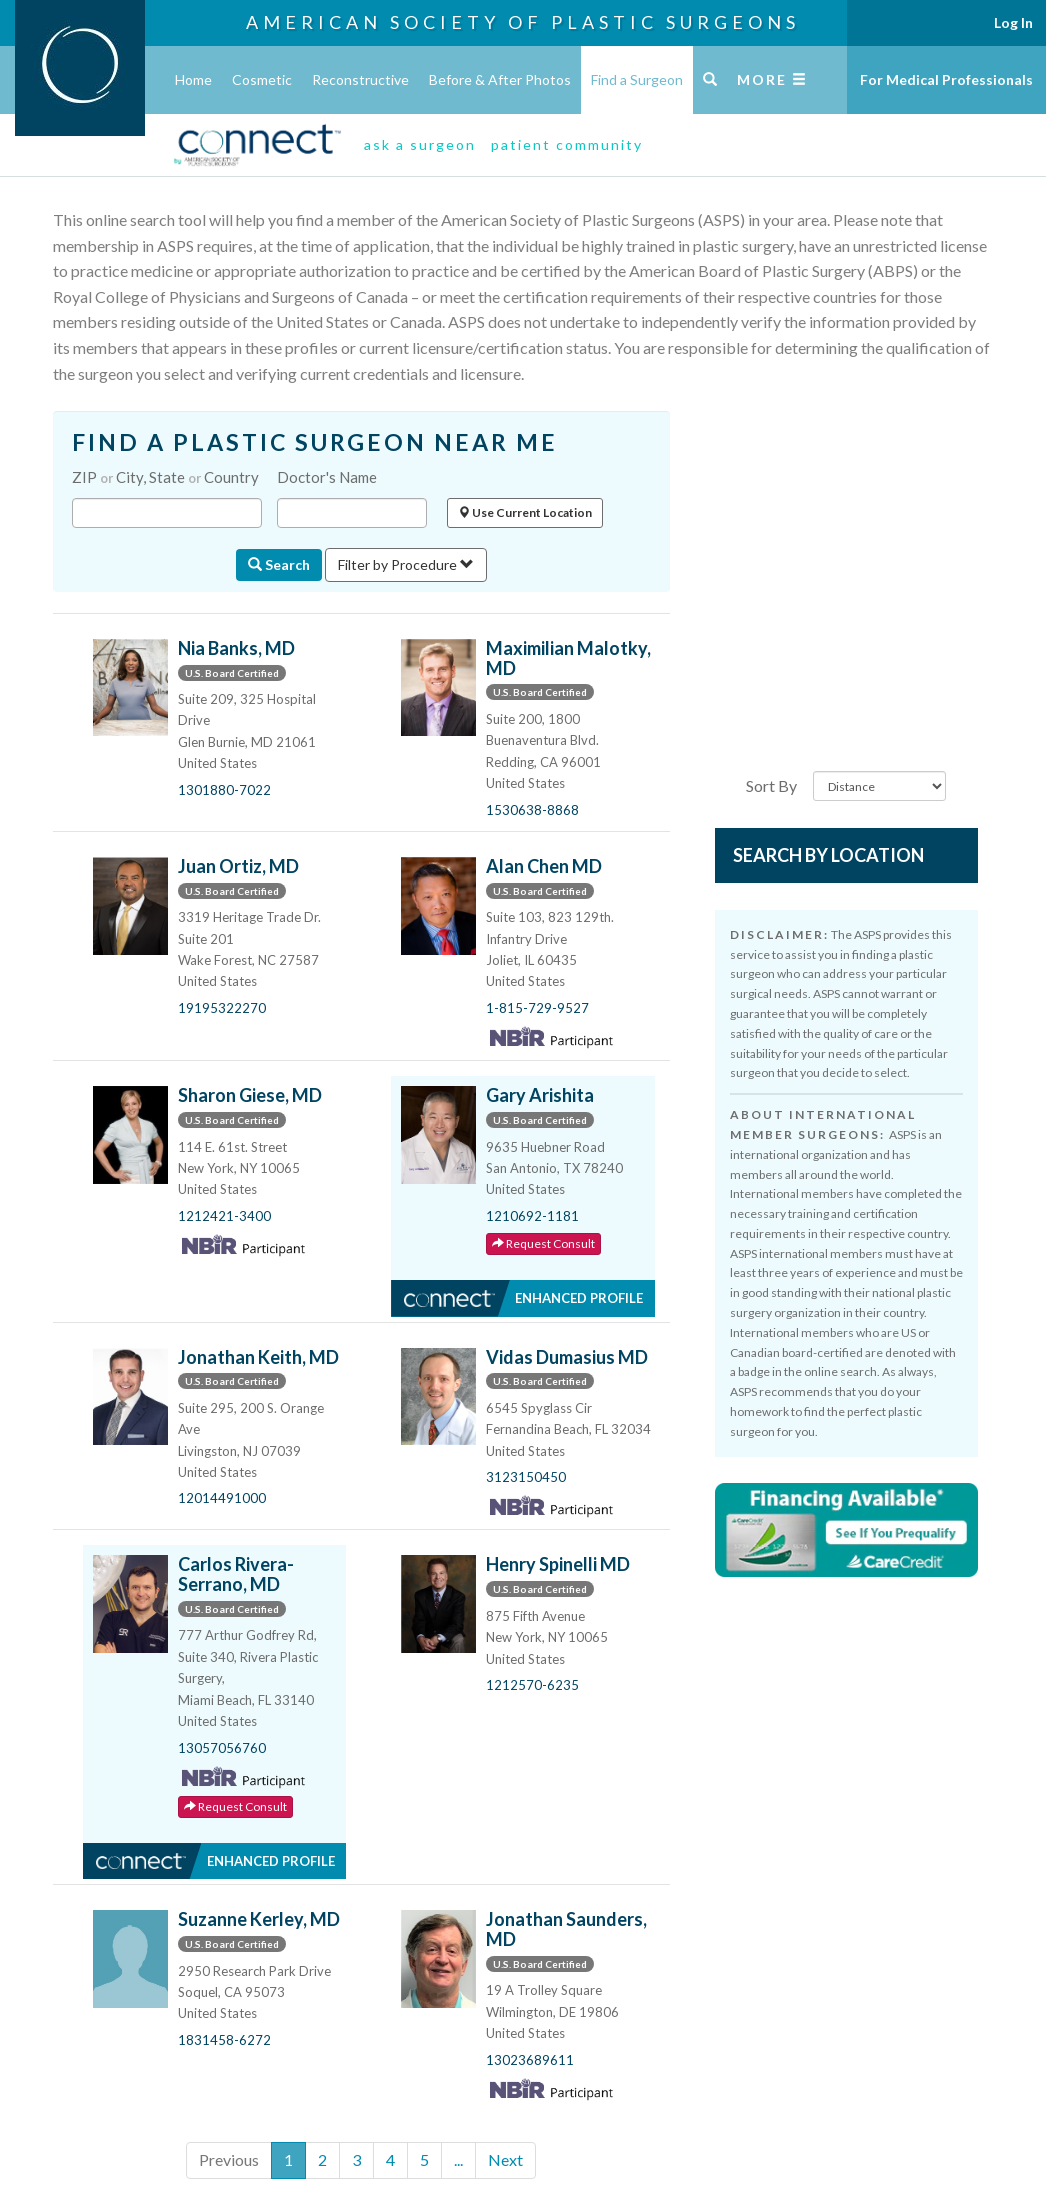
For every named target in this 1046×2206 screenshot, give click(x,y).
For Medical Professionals (946, 79)
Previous (229, 2159)
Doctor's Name (327, 477)
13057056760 (222, 1748)
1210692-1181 (532, 1216)
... (458, 2159)
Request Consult (543, 1243)
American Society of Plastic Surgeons (523, 22)
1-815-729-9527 (537, 1008)
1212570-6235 (532, 1685)
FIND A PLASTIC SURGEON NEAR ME (315, 442)
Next (505, 2159)
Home (193, 79)
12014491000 (222, 1498)
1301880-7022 (224, 790)
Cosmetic (262, 79)
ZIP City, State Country (165, 477)
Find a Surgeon (637, 79)
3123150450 (526, 1477)
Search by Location (828, 855)
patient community (567, 144)
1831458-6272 (224, 2040)
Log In (1013, 22)
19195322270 (222, 1008)
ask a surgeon (420, 144)
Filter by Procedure (406, 564)
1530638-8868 (532, 810)
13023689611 (530, 2060)
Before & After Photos (500, 79)
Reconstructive (360, 79)
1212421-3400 (224, 1216)
